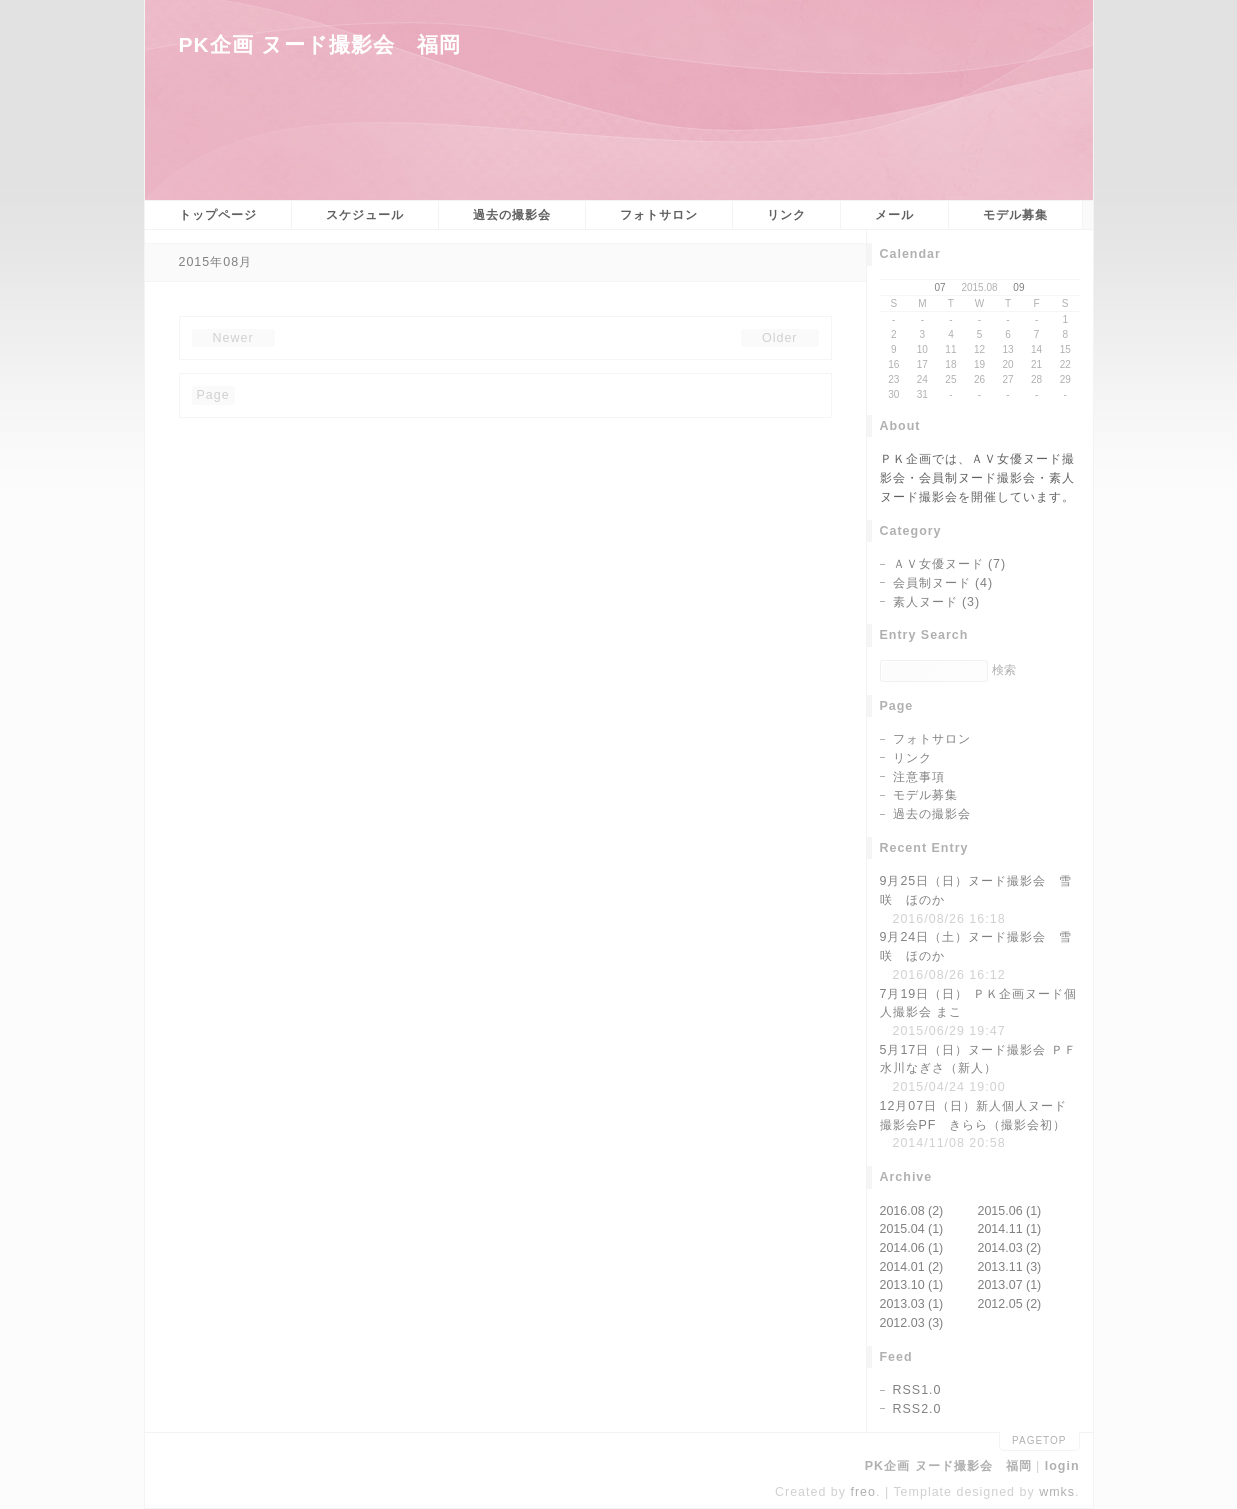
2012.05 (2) (1010, 1304)
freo (863, 1492)
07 (940, 287)
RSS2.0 (917, 1409)
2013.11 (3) (1010, 1267)
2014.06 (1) (912, 1248)
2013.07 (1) (1010, 1285)
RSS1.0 (917, 1390)
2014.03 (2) (1010, 1248)
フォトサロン (659, 215)
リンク (786, 215)
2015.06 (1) (1010, 1211)
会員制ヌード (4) (943, 583)
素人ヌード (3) (937, 602)
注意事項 (919, 777)
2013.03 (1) (912, 1304)
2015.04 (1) (912, 1229)
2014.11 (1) (1010, 1229)
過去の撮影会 (512, 215)
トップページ (218, 215)
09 (1018, 287)
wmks (1057, 1492)
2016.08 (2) (912, 1211)
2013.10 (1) (912, 1285)
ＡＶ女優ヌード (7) (950, 564)
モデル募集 (1015, 215)
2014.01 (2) (912, 1267)
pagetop (1039, 1440)
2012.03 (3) (912, 1323)
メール (894, 215)
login (1062, 1466)
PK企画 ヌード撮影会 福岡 (320, 44)
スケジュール (365, 215)
